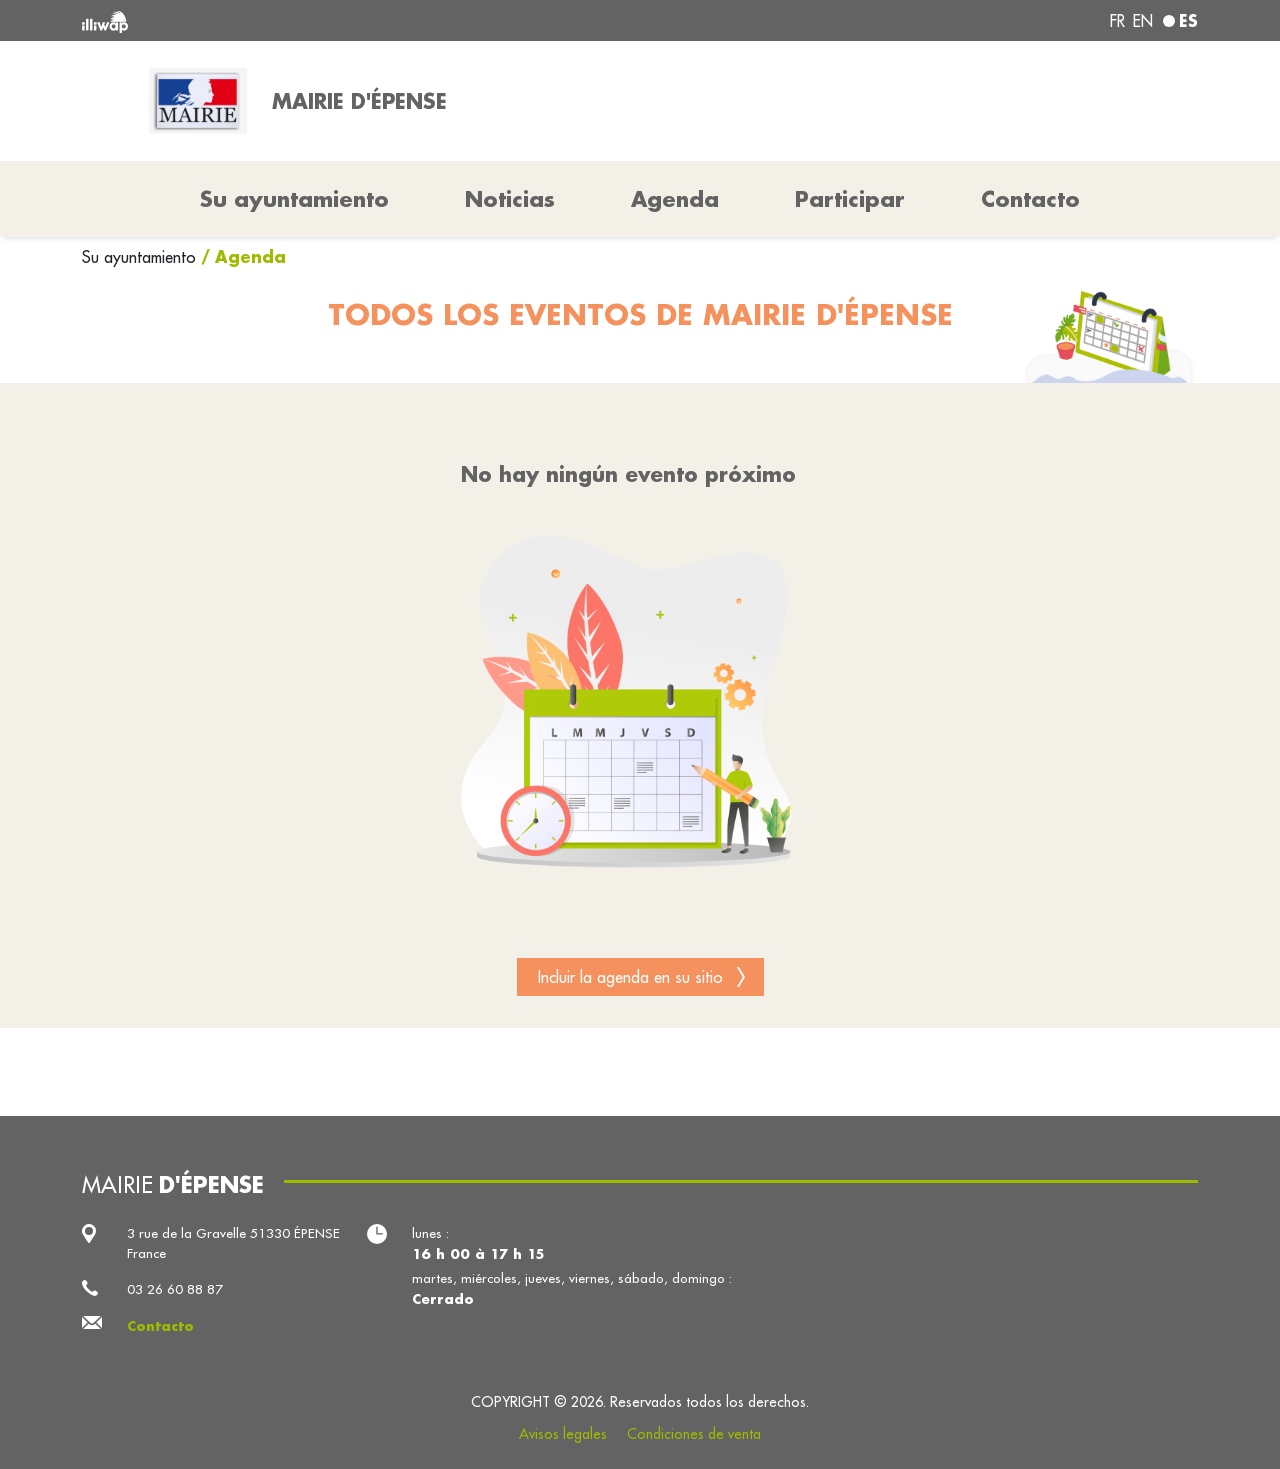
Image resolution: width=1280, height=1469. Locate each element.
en (1143, 21)
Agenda (675, 199)
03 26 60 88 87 (175, 1289)
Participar (850, 199)
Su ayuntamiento (141, 257)
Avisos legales (563, 1434)
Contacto (1030, 199)
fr (1117, 21)
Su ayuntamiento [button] (294, 199)
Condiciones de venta (694, 1434)
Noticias (510, 199)
